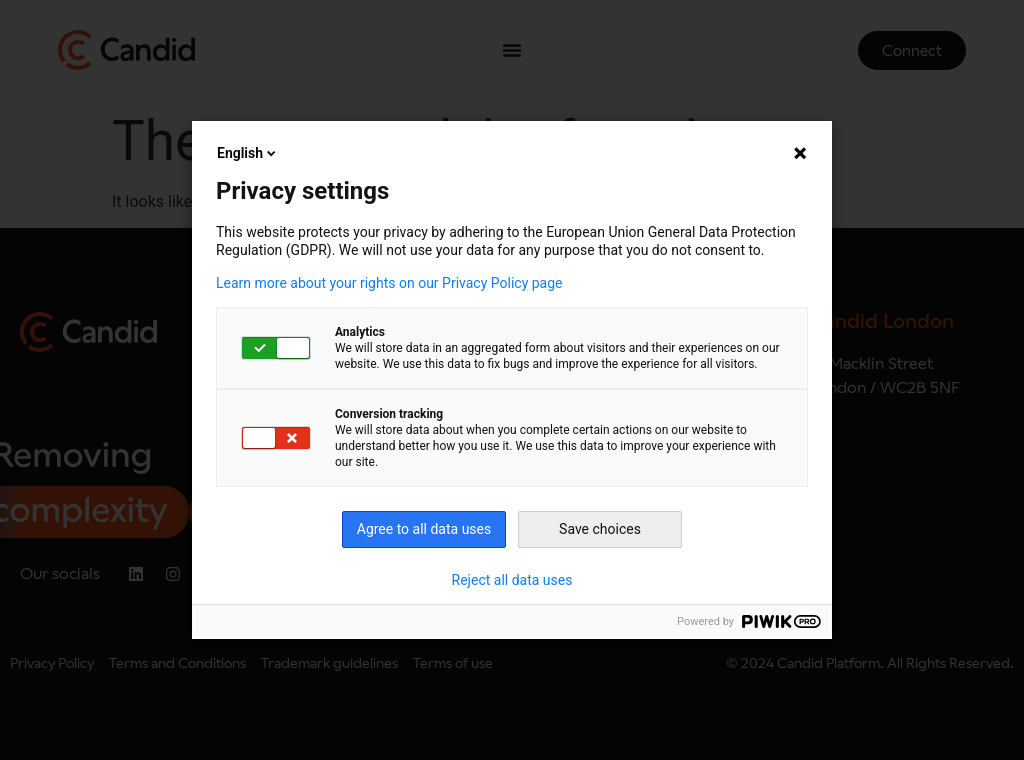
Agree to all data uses (424, 529)
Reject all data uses (512, 580)
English (248, 153)
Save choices (600, 529)
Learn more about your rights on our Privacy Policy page (389, 283)
